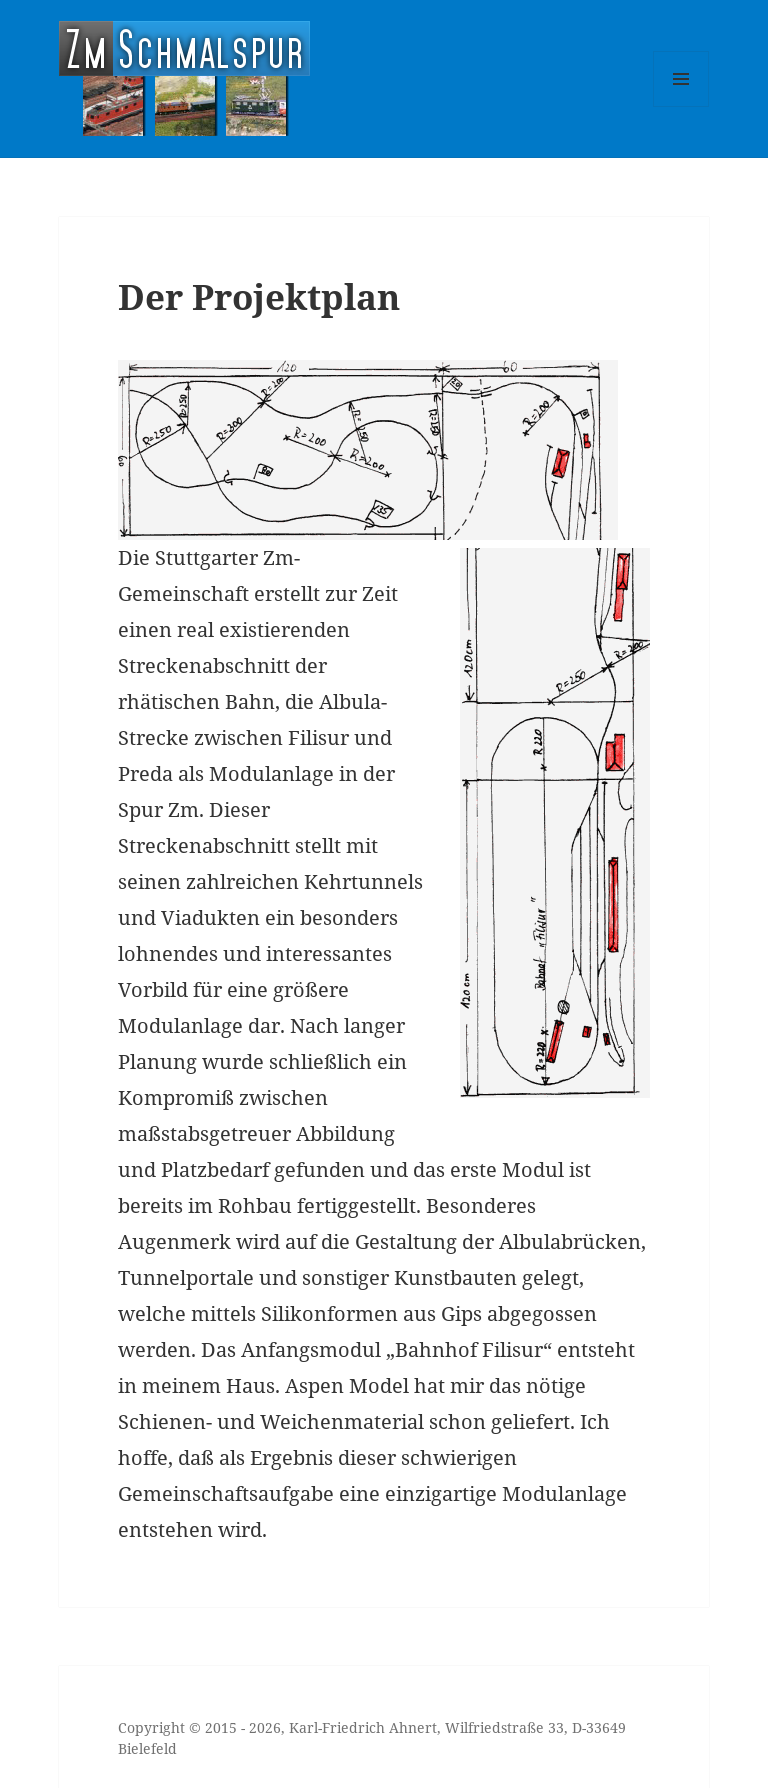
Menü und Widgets (681, 106)
